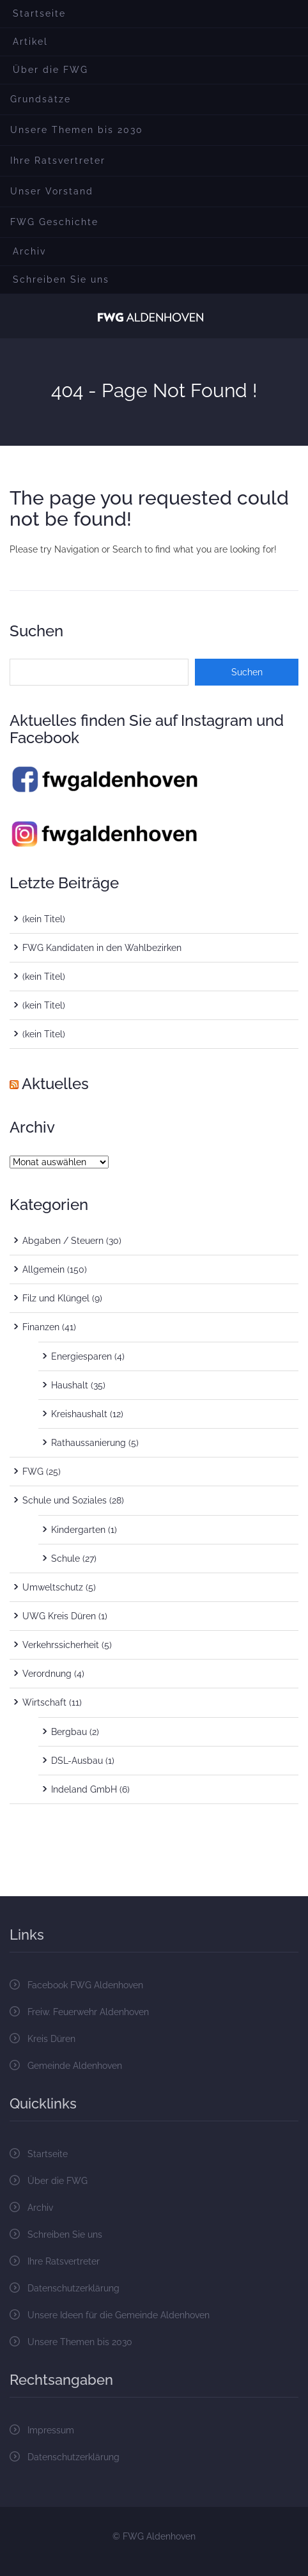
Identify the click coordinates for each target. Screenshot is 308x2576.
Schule (65, 1558)
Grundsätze (40, 99)
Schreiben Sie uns (61, 279)
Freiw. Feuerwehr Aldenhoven (88, 2012)
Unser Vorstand (51, 191)
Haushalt (69, 1385)
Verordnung (47, 1674)
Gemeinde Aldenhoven (74, 2066)
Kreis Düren (51, 2039)
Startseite (39, 13)
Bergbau (69, 1732)
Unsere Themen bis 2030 (76, 130)
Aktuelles (55, 1083)
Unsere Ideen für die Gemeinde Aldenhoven (118, 2315)
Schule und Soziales (64, 1500)
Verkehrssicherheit (60, 1645)
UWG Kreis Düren (59, 1616)
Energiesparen (81, 1356)
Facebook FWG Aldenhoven (85, 1985)
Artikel (30, 41)
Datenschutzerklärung (73, 2288)
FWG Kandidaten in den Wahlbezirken (101, 948)
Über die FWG (50, 70)
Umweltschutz (52, 1587)
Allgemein (43, 1269)
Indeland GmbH (84, 1789)
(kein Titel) (43, 919)
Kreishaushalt (79, 1414)
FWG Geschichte (54, 222)
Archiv (29, 251)
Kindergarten (78, 1530)
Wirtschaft (44, 1702)
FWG (32, 1471)
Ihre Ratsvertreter (57, 160)
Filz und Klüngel (55, 1298)
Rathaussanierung (88, 1443)
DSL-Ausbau (77, 1760)
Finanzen (40, 1327)
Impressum (50, 2430)
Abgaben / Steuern (63, 1241)
